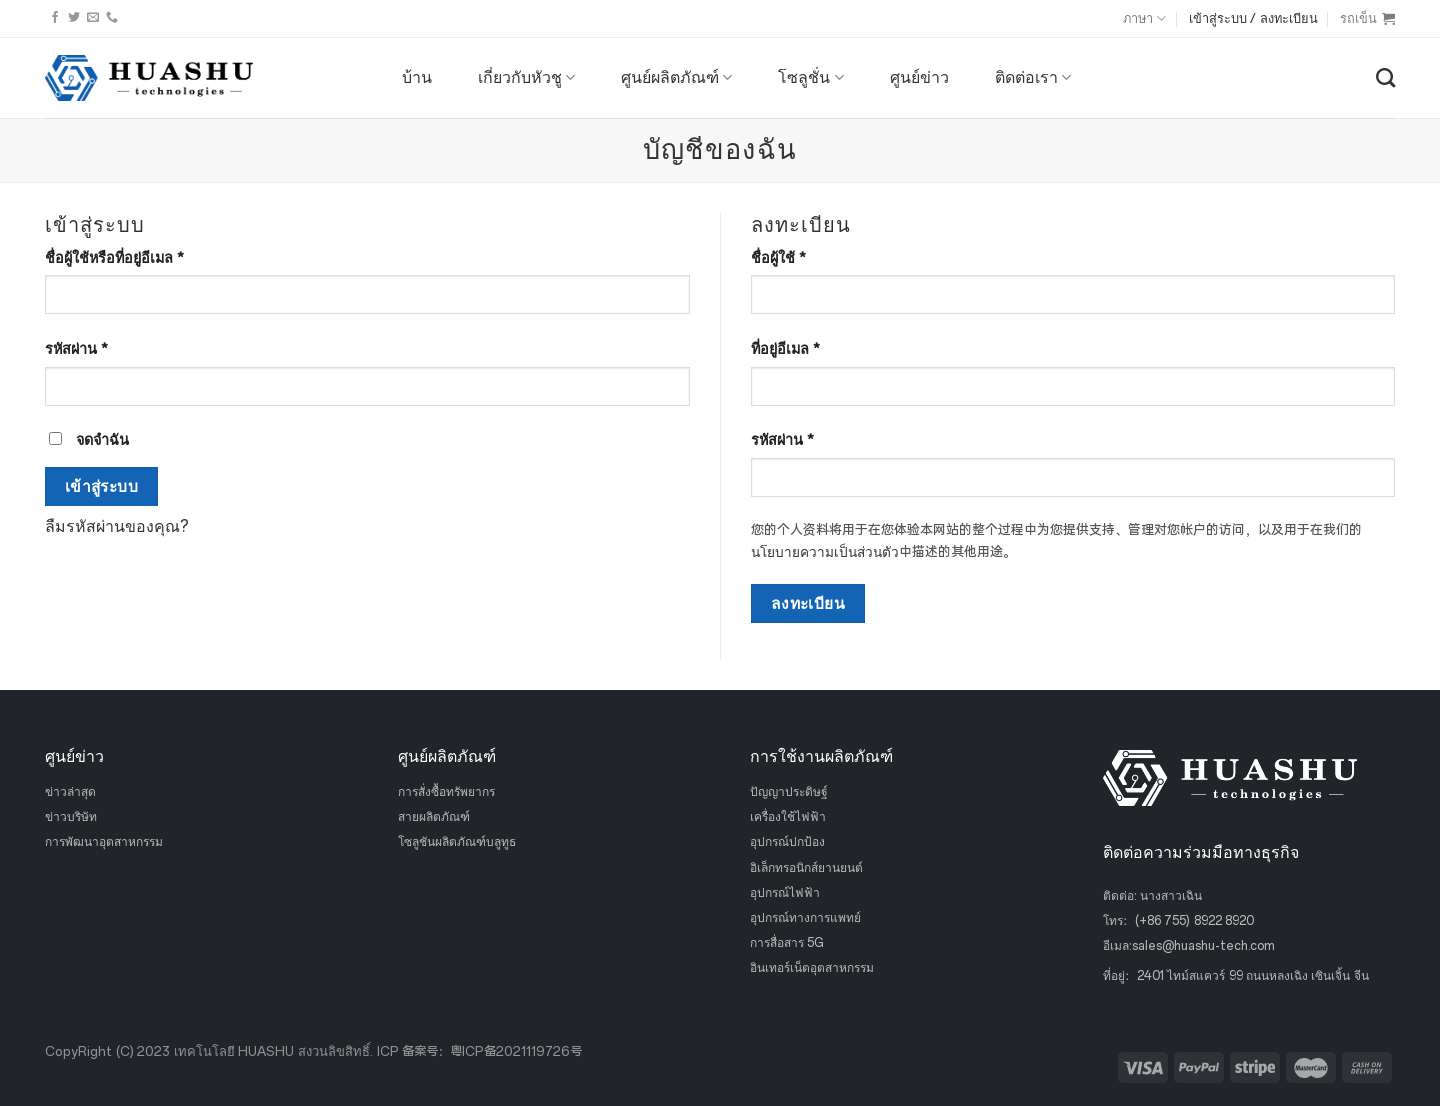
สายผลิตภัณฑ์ (434, 817)
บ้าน (417, 77)
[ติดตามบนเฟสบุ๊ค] (55, 18)
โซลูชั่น (810, 78)
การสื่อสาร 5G (787, 943)
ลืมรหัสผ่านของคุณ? (117, 526)
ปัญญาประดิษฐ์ (789, 792)
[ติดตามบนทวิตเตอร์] (74, 18)
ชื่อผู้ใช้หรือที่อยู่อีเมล (114, 258)
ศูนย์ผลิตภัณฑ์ (676, 78)
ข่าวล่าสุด (70, 792)
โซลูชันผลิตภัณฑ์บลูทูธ (457, 842)
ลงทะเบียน (808, 603)
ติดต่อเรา (1033, 78)
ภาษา (1144, 18)
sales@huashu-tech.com (1203, 946)
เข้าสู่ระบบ (102, 486)
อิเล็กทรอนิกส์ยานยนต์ (806, 867)
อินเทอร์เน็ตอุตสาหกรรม (812, 968)
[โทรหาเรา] (112, 18)
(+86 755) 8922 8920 (1194, 921)
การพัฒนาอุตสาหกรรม (104, 842)
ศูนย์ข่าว (919, 77)
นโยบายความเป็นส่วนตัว (825, 552)
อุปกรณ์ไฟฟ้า (785, 892)
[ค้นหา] (1385, 77)
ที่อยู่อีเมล (785, 349)
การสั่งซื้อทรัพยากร (446, 792)
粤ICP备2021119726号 (516, 1051)
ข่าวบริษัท (71, 817)
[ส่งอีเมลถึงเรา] (93, 18)
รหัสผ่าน (76, 349)
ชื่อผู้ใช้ (778, 258)
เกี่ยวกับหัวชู (526, 78)
